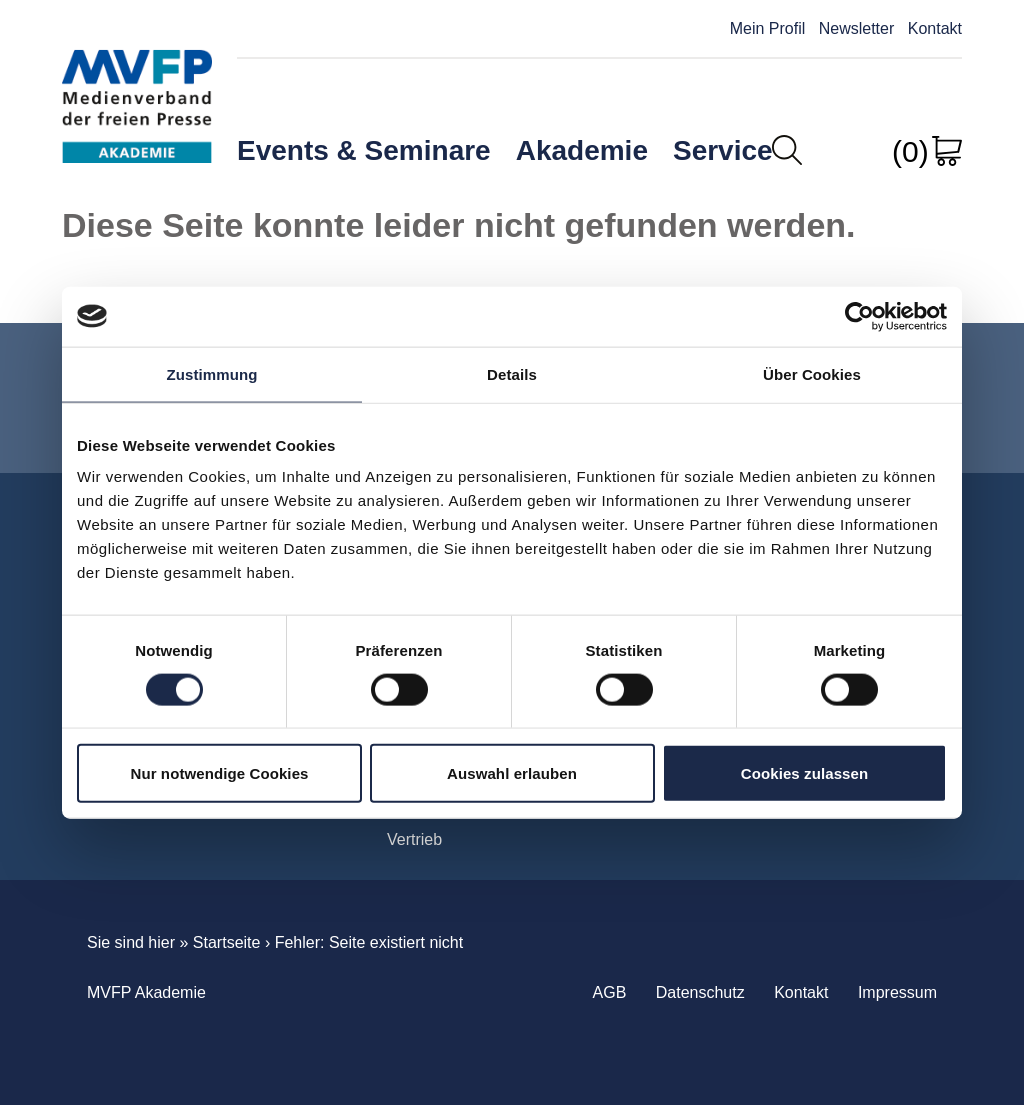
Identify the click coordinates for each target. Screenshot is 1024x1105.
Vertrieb (414, 839)
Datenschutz (700, 992)
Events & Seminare (364, 150)
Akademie (582, 150)
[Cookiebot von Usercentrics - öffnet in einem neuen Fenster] (859, 316)
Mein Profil (768, 28)
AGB (610, 992)
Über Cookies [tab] (812, 373)
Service (723, 150)
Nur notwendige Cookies (219, 773)
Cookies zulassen (804, 773)
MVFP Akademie (137, 88)
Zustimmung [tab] (212, 373)
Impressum (897, 992)
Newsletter (857, 28)
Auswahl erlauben (512, 773)
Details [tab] (512, 373)
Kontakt (935, 28)
